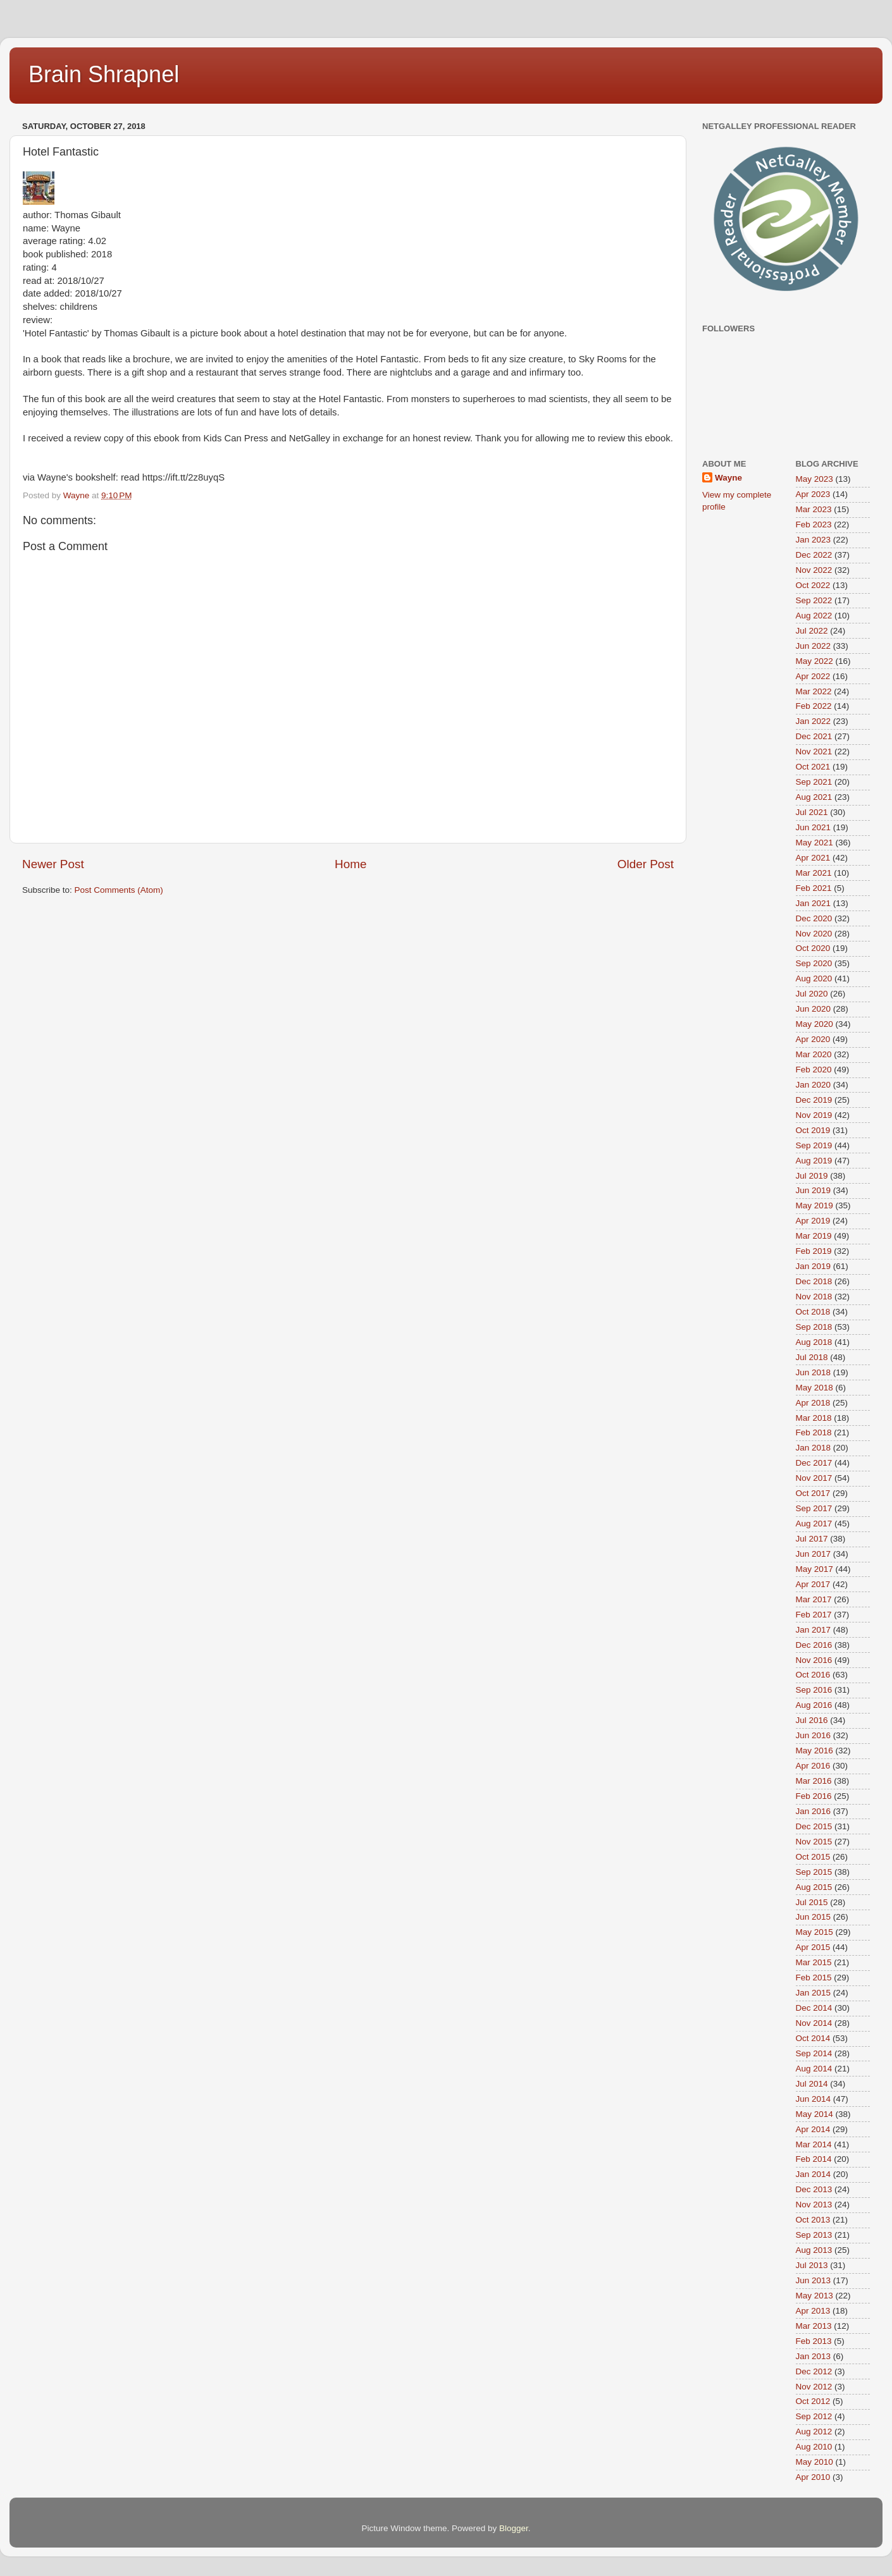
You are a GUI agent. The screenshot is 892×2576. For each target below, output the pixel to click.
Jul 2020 (812, 993)
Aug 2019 (814, 1160)
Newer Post (53, 864)
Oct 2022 (813, 585)
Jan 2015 (813, 1992)
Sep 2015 (814, 1872)
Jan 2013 (813, 2356)
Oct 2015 (813, 1856)
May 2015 (814, 1932)
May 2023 (814, 479)
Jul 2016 (812, 1720)
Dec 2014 (814, 2008)
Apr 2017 (813, 1584)
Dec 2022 (814, 555)
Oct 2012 (813, 2401)
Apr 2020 (813, 1039)
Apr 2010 (813, 2477)
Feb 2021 (814, 888)
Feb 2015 (814, 1977)
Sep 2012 (814, 2416)
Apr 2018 (813, 1403)
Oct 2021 (813, 766)
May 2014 (814, 2114)
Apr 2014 (813, 2129)
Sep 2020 (814, 963)
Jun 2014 (813, 2099)
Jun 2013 (813, 2280)
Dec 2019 (814, 1100)
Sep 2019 (814, 1145)
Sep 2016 (814, 1690)
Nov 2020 (814, 933)
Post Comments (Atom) (119, 890)
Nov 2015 (814, 1841)
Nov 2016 (814, 1660)
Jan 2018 (813, 1447)
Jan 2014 (813, 2174)
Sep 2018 (814, 1327)
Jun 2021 (813, 827)
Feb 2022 (814, 706)
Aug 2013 (814, 2250)
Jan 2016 (813, 1811)
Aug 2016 (814, 1705)
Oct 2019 (813, 1130)
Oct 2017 (813, 1493)
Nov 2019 (814, 1115)
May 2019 (814, 1205)
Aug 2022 (814, 615)
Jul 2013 (812, 2265)
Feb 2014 (814, 2159)
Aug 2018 (814, 1342)
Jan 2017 (813, 1630)
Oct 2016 (813, 1674)
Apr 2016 (813, 1765)
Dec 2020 (814, 918)
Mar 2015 (814, 1962)
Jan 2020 (813, 1084)
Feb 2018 (814, 1432)
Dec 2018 (814, 1281)
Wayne (728, 477)
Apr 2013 (813, 2310)
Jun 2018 (813, 1372)
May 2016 (814, 1750)
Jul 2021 (812, 812)
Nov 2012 (814, 2386)
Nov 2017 (814, 1478)
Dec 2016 (814, 1645)
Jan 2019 (813, 1266)
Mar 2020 (814, 1054)
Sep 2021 (814, 782)
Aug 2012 (814, 2431)
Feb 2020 (814, 1069)
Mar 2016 (814, 1781)
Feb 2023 (814, 524)
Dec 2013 (814, 2189)
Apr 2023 (813, 494)
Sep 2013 (814, 2235)
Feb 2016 (814, 1796)
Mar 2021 (814, 873)
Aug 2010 (814, 2446)
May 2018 (814, 1387)
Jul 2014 (812, 2083)
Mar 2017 (814, 1599)
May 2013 (814, 2295)
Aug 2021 (814, 797)
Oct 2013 (813, 2219)
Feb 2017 (814, 1614)
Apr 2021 (813, 857)
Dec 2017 (814, 1463)
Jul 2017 (812, 1538)
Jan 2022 (813, 721)
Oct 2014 (813, 2038)
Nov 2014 (814, 2023)
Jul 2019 (812, 1176)
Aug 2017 (814, 1523)
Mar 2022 (814, 691)
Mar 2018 (814, 1418)
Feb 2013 (814, 2341)
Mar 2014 (814, 2144)
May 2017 (814, 1569)
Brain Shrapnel (103, 74)
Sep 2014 (814, 2053)
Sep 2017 (814, 1508)
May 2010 (814, 2462)
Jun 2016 (813, 1735)
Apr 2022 (813, 676)
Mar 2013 (814, 2326)
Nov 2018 (814, 1296)
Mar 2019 (814, 1236)
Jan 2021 (813, 903)
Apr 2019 (813, 1220)
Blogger (513, 2528)
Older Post (645, 864)
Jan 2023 (813, 539)
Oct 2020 (813, 948)
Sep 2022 (814, 600)
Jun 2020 (813, 1009)
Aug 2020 (814, 978)
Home (350, 864)
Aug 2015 (814, 1887)
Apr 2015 (813, 1947)
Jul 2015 (812, 1902)
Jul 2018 (812, 1357)
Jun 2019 (813, 1190)
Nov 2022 (814, 570)
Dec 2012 (814, 2371)
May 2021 (814, 842)
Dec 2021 (814, 736)
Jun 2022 (813, 646)
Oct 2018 (813, 1311)
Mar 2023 (814, 509)
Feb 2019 (814, 1251)
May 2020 (814, 1024)
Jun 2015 (813, 1917)
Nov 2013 (814, 2204)
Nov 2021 (814, 751)
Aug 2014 (814, 2068)
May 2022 (814, 661)
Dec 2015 (814, 1826)
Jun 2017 (813, 1554)
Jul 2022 (812, 630)
